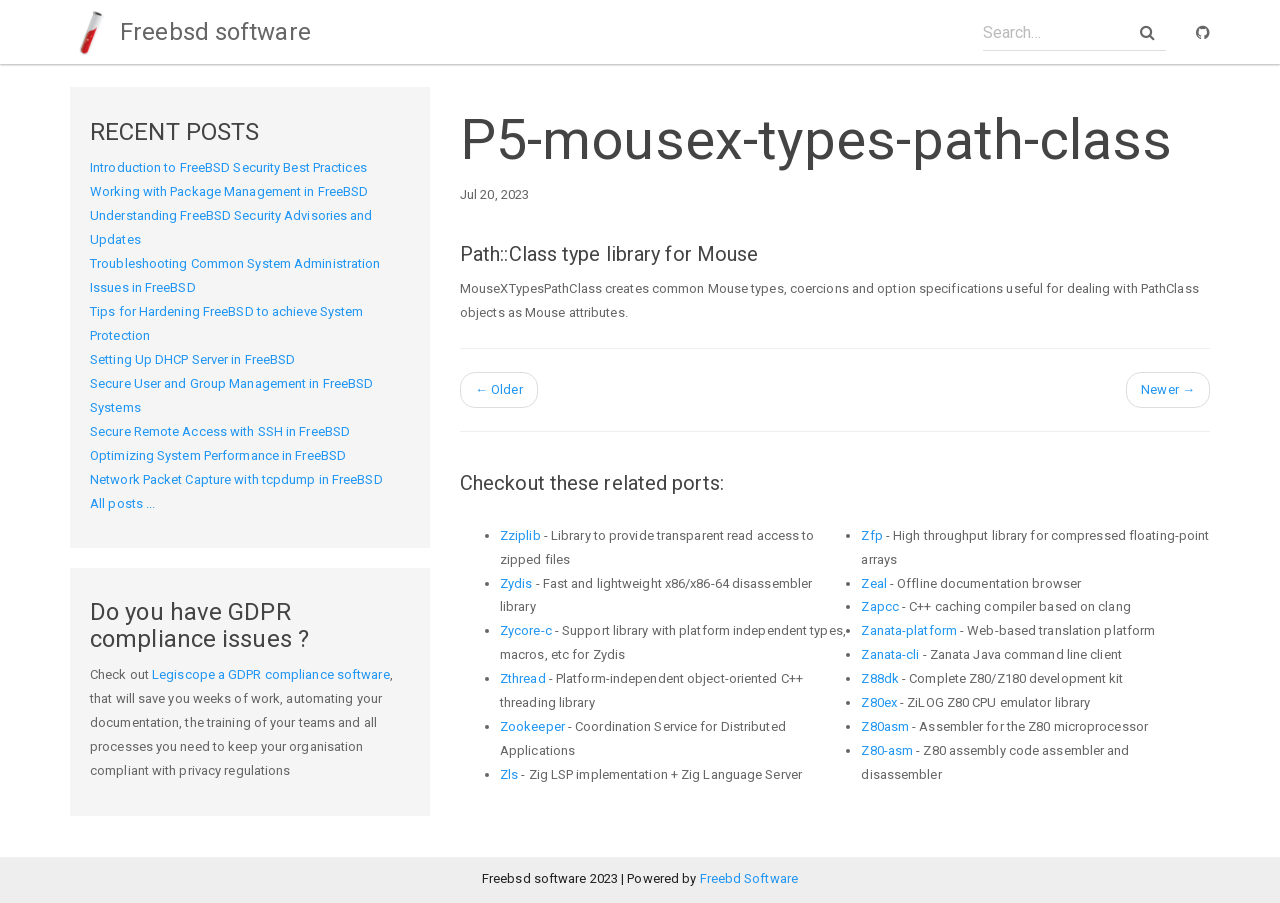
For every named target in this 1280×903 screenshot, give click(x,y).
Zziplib (520, 535)
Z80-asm (887, 750)
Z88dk (880, 678)
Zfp (871, 535)
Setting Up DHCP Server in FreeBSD (192, 359)
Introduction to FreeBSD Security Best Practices (228, 167)
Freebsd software (190, 32)
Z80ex (879, 702)
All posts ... (122, 503)
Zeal (873, 583)
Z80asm (885, 726)
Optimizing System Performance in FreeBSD (218, 455)
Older (499, 389)
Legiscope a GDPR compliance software (271, 674)
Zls (509, 774)
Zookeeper (532, 726)
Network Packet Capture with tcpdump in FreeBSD (236, 479)
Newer (1168, 389)
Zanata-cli (890, 654)
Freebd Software (749, 878)
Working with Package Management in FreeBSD (229, 191)
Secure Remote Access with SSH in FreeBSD (220, 431)
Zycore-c (526, 630)
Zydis (516, 583)
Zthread (523, 678)
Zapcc (880, 606)
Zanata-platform (909, 630)
